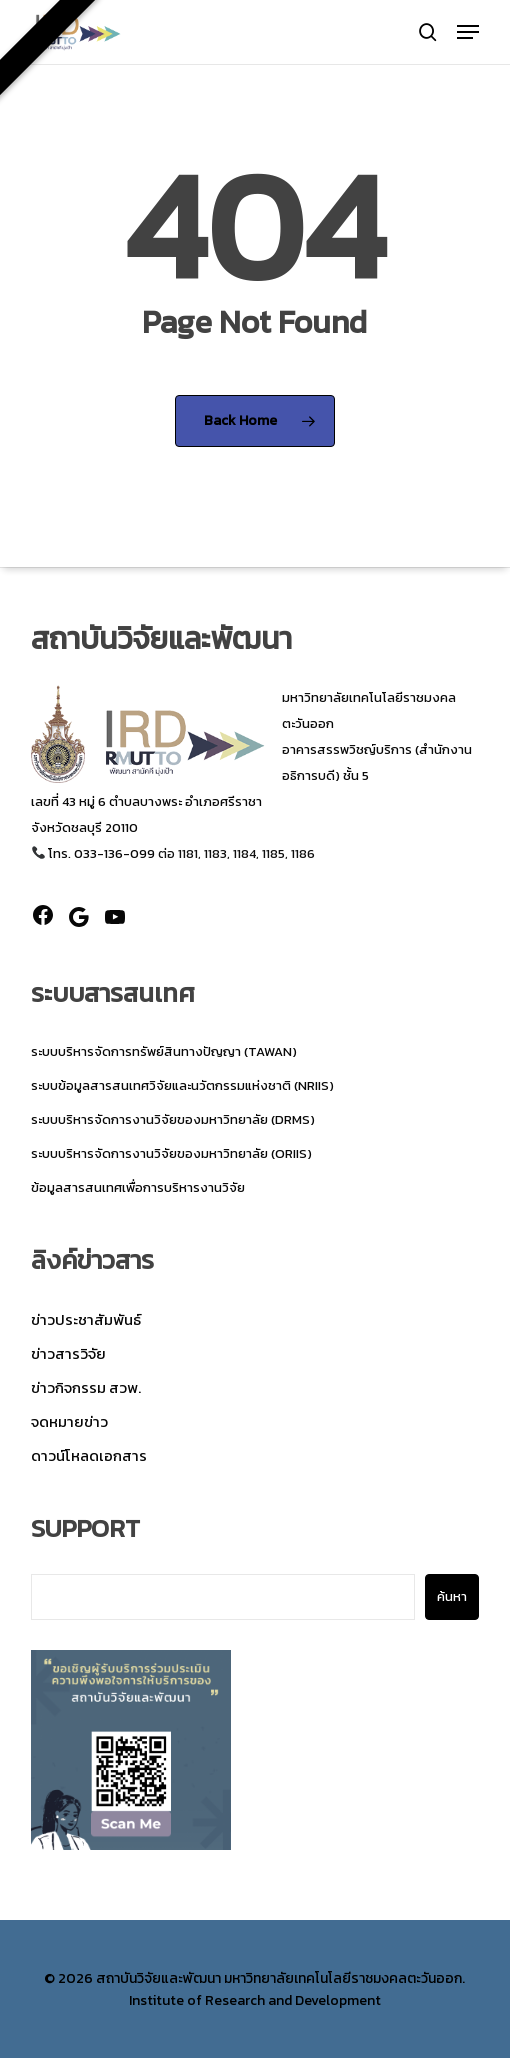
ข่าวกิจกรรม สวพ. (86, 1387)
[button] (468, 32)
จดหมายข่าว (69, 1421)
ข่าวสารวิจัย (68, 1353)
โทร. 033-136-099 (94, 853)
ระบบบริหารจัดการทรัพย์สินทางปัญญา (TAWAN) (164, 1051)
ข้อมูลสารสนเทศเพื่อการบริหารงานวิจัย (138, 1187)
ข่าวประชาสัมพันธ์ (86, 1319)
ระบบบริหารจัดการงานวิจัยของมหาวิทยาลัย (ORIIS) (171, 1153)
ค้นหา (452, 1596)
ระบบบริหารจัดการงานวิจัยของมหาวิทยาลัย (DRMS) (173, 1119)
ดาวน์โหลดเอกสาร (89, 1455)
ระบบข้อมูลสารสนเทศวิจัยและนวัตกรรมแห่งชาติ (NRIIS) (182, 1085)
